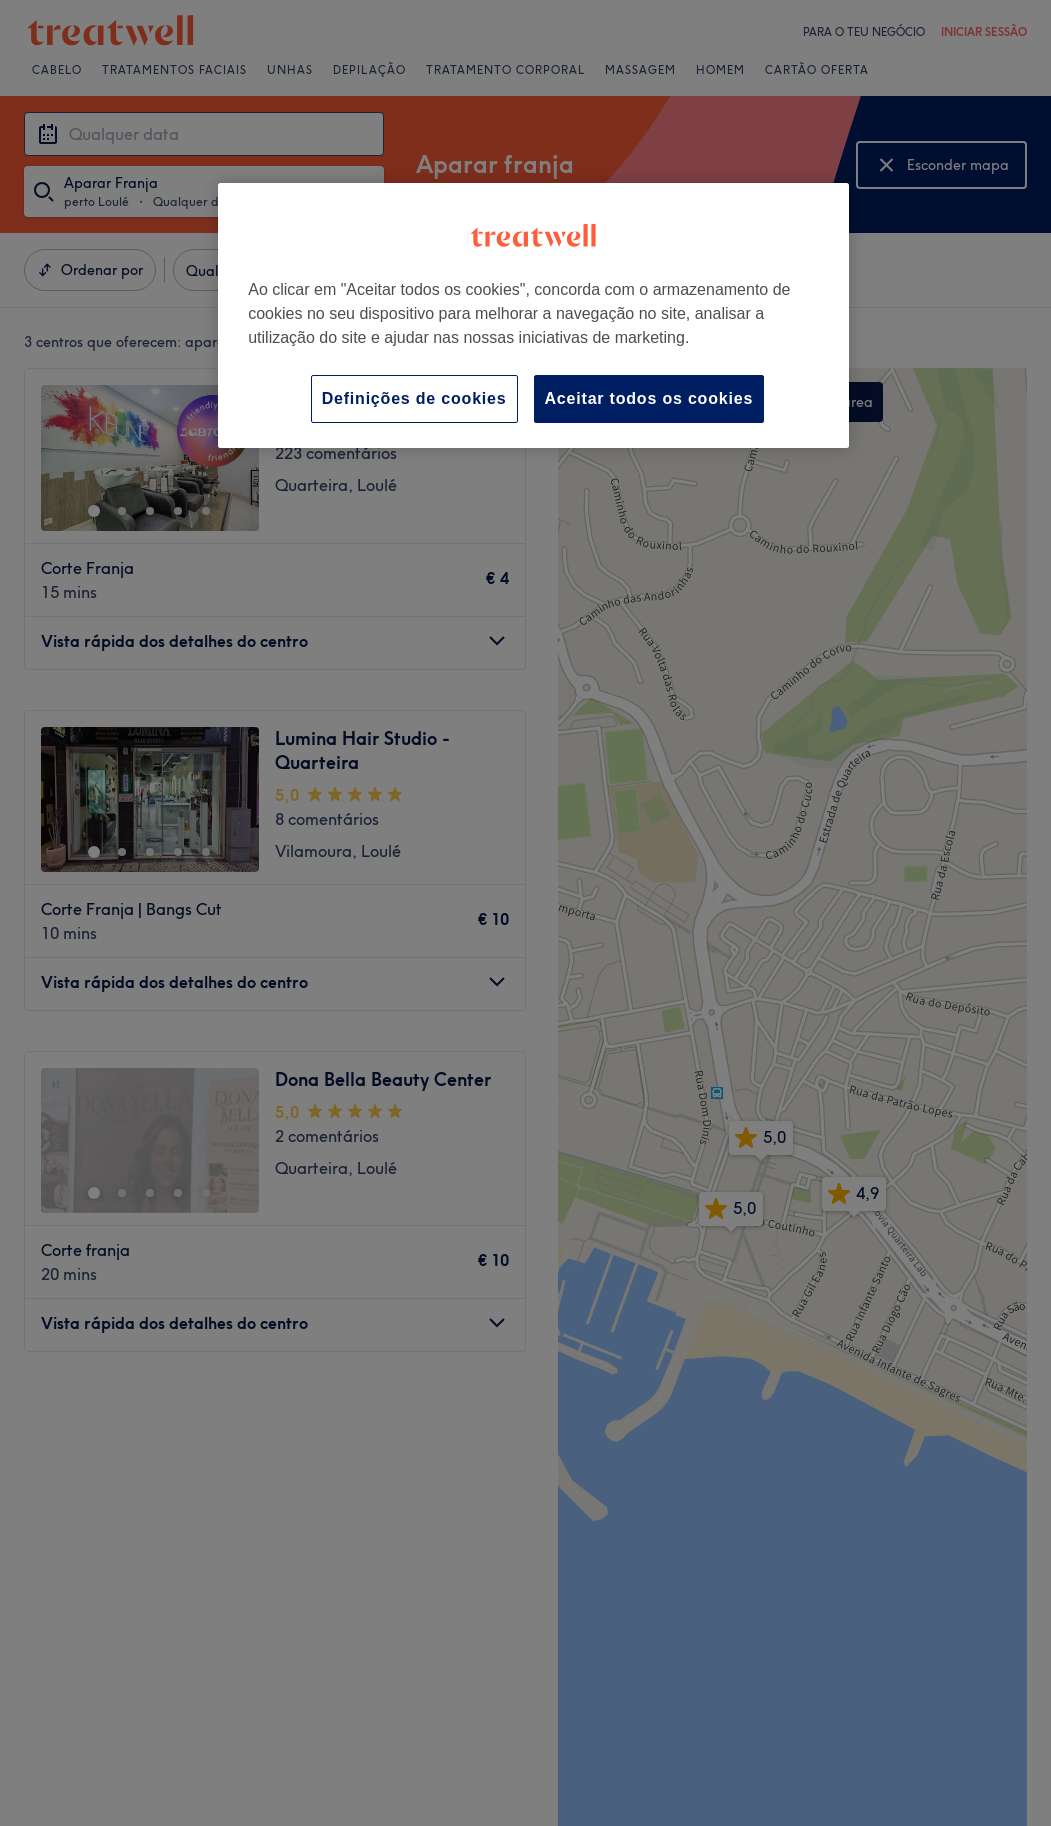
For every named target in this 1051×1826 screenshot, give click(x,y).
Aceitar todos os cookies (649, 398)
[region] (533, 315)
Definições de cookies (414, 398)
